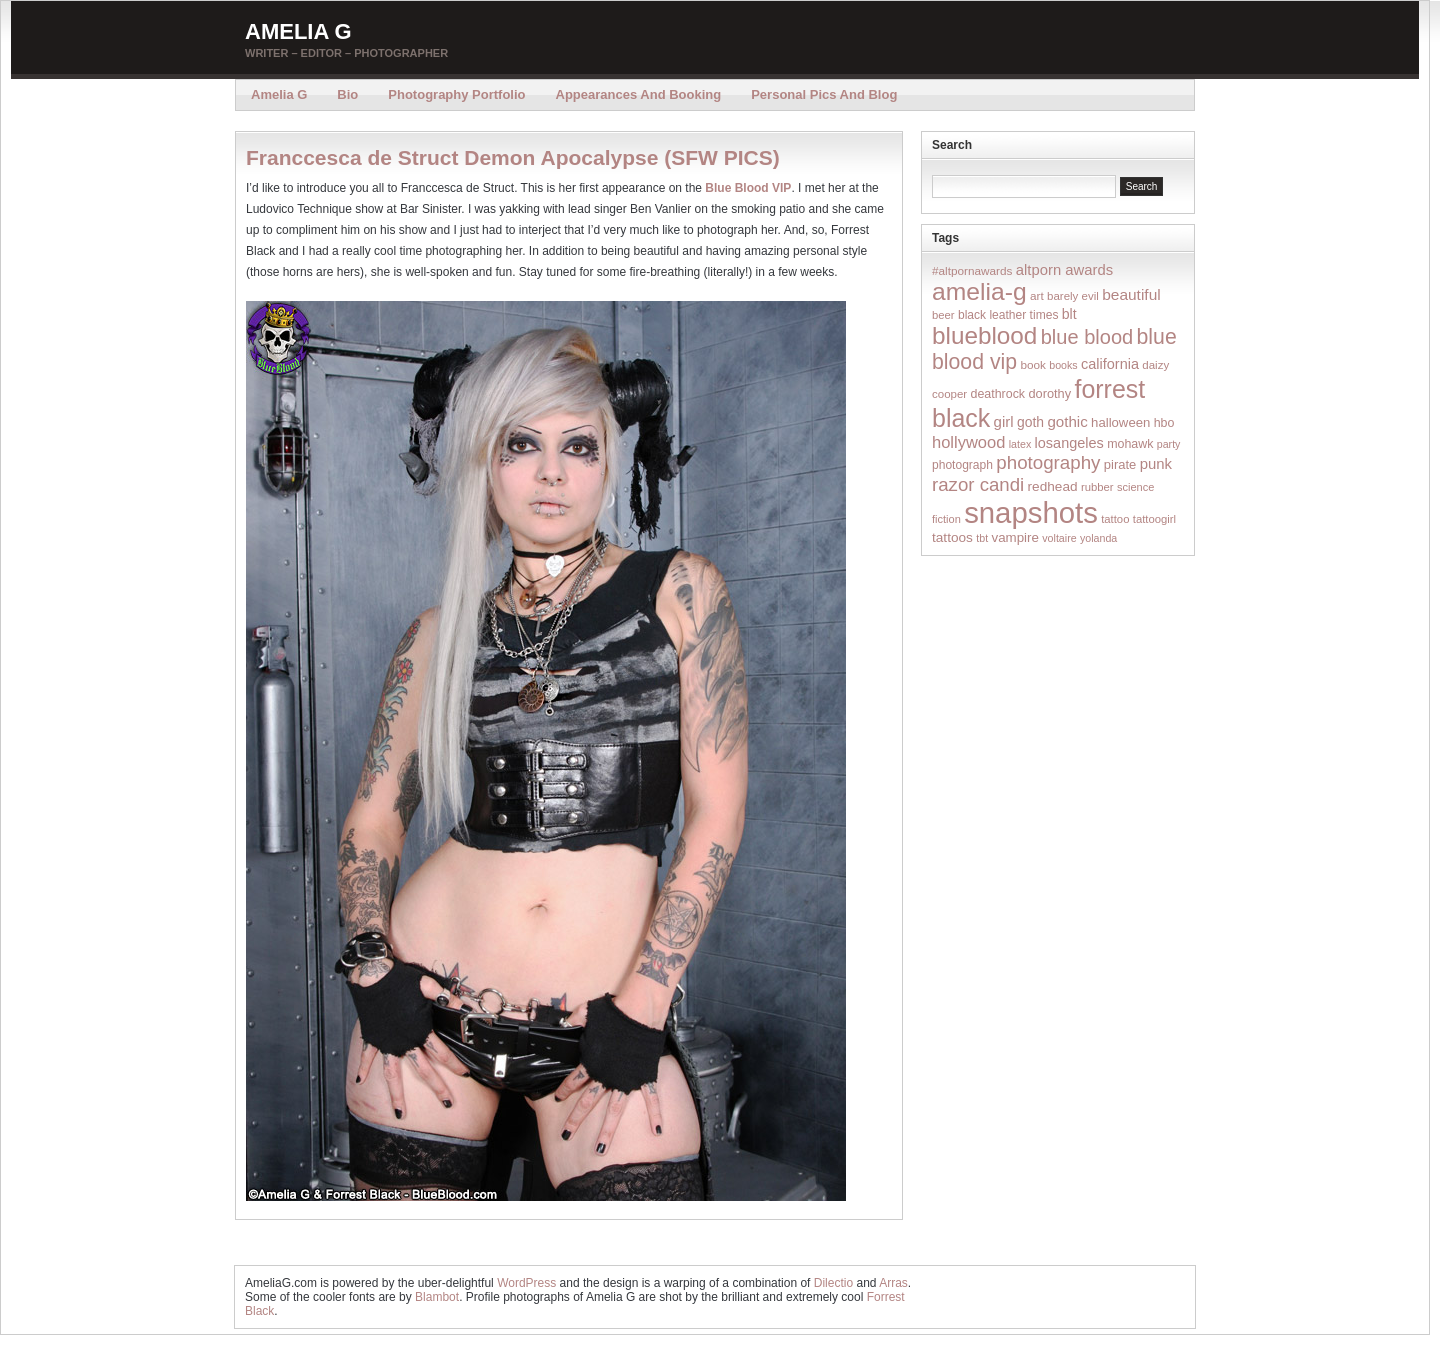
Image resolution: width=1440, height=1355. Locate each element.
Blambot (437, 1297)
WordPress (526, 1283)
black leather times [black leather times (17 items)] (1008, 315)
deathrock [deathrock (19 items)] (998, 394)
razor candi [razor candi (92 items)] (978, 484)
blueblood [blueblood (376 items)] (984, 335)
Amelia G (298, 31)
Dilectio (833, 1283)
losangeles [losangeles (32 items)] (1069, 443)
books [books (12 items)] (1063, 365)
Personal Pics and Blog (824, 94)
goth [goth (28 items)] (1030, 422)
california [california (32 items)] (1110, 364)
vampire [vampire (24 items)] (1014, 537)
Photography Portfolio (456, 94)
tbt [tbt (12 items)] (982, 538)
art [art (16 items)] (1037, 295)
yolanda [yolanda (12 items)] (1098, 538)
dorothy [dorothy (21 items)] (1049, 393)
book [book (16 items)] (1033, 364)
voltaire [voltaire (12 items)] (1059, 538)
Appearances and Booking (639, 94)
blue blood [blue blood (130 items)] (1087, 337)
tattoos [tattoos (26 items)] (952, 537)
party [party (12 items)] (1169, 444)
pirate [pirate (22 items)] (1120, 464)
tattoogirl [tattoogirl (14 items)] (1154, 519)
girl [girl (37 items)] (1004, 421)
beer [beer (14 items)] (943, 315)
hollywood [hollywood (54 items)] (968, 442)
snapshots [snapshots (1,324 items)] (1031, 512)
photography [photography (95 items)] (1048, 462)
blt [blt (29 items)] (1069, 314)
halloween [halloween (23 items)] (1120, 422)
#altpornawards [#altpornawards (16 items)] (972, 270)
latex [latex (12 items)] (1020, 444)
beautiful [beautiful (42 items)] (1131, 294)
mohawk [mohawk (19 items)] (1130, 444)
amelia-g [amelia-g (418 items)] (979, 291)
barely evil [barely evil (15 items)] (1073, 296)
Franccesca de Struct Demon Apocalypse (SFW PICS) (513, 157)
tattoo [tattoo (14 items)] (1115, 519)
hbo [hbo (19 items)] (1164, 423)
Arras (893, 1283)
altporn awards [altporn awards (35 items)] (1064, 270)
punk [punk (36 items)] (1156, 463)
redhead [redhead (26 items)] (1053, 486)
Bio (347, 94)
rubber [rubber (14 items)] (1097, 487)
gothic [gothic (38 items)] (1067, 421)
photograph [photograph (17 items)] (962, 465)
